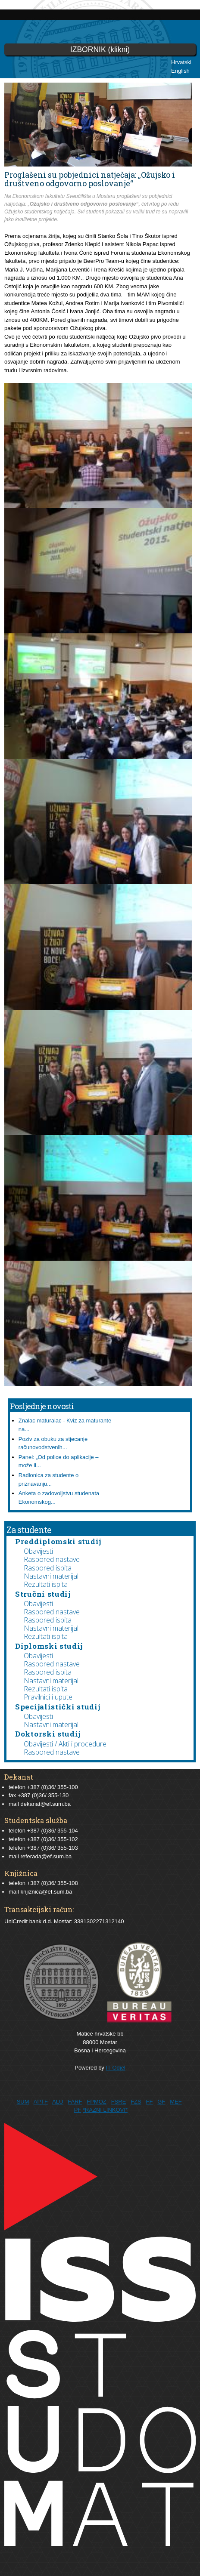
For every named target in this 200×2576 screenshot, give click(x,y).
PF (77, 2110)
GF (161, 2101)
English (180, 71)
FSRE (118, 2101)
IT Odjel (115, 2067)
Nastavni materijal (51, 1576)
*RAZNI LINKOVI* (105, 2110)
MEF (175, 2101)
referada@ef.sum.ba (46, 1856)
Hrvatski (181, 62)
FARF (75, 2101)
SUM (23, 2101)
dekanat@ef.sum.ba (45, 1804)
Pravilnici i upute (48, 1697)
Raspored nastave (52, 1559)
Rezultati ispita (46, 1584)
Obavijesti (38, 1551)
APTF (41, 2101)
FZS (136, 2101)
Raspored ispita (48, 1568)
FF (149, 2101)
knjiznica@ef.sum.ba (46, 1891)
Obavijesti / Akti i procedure (65, 1744)
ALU (57, 2101)
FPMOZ (96, 2101)
